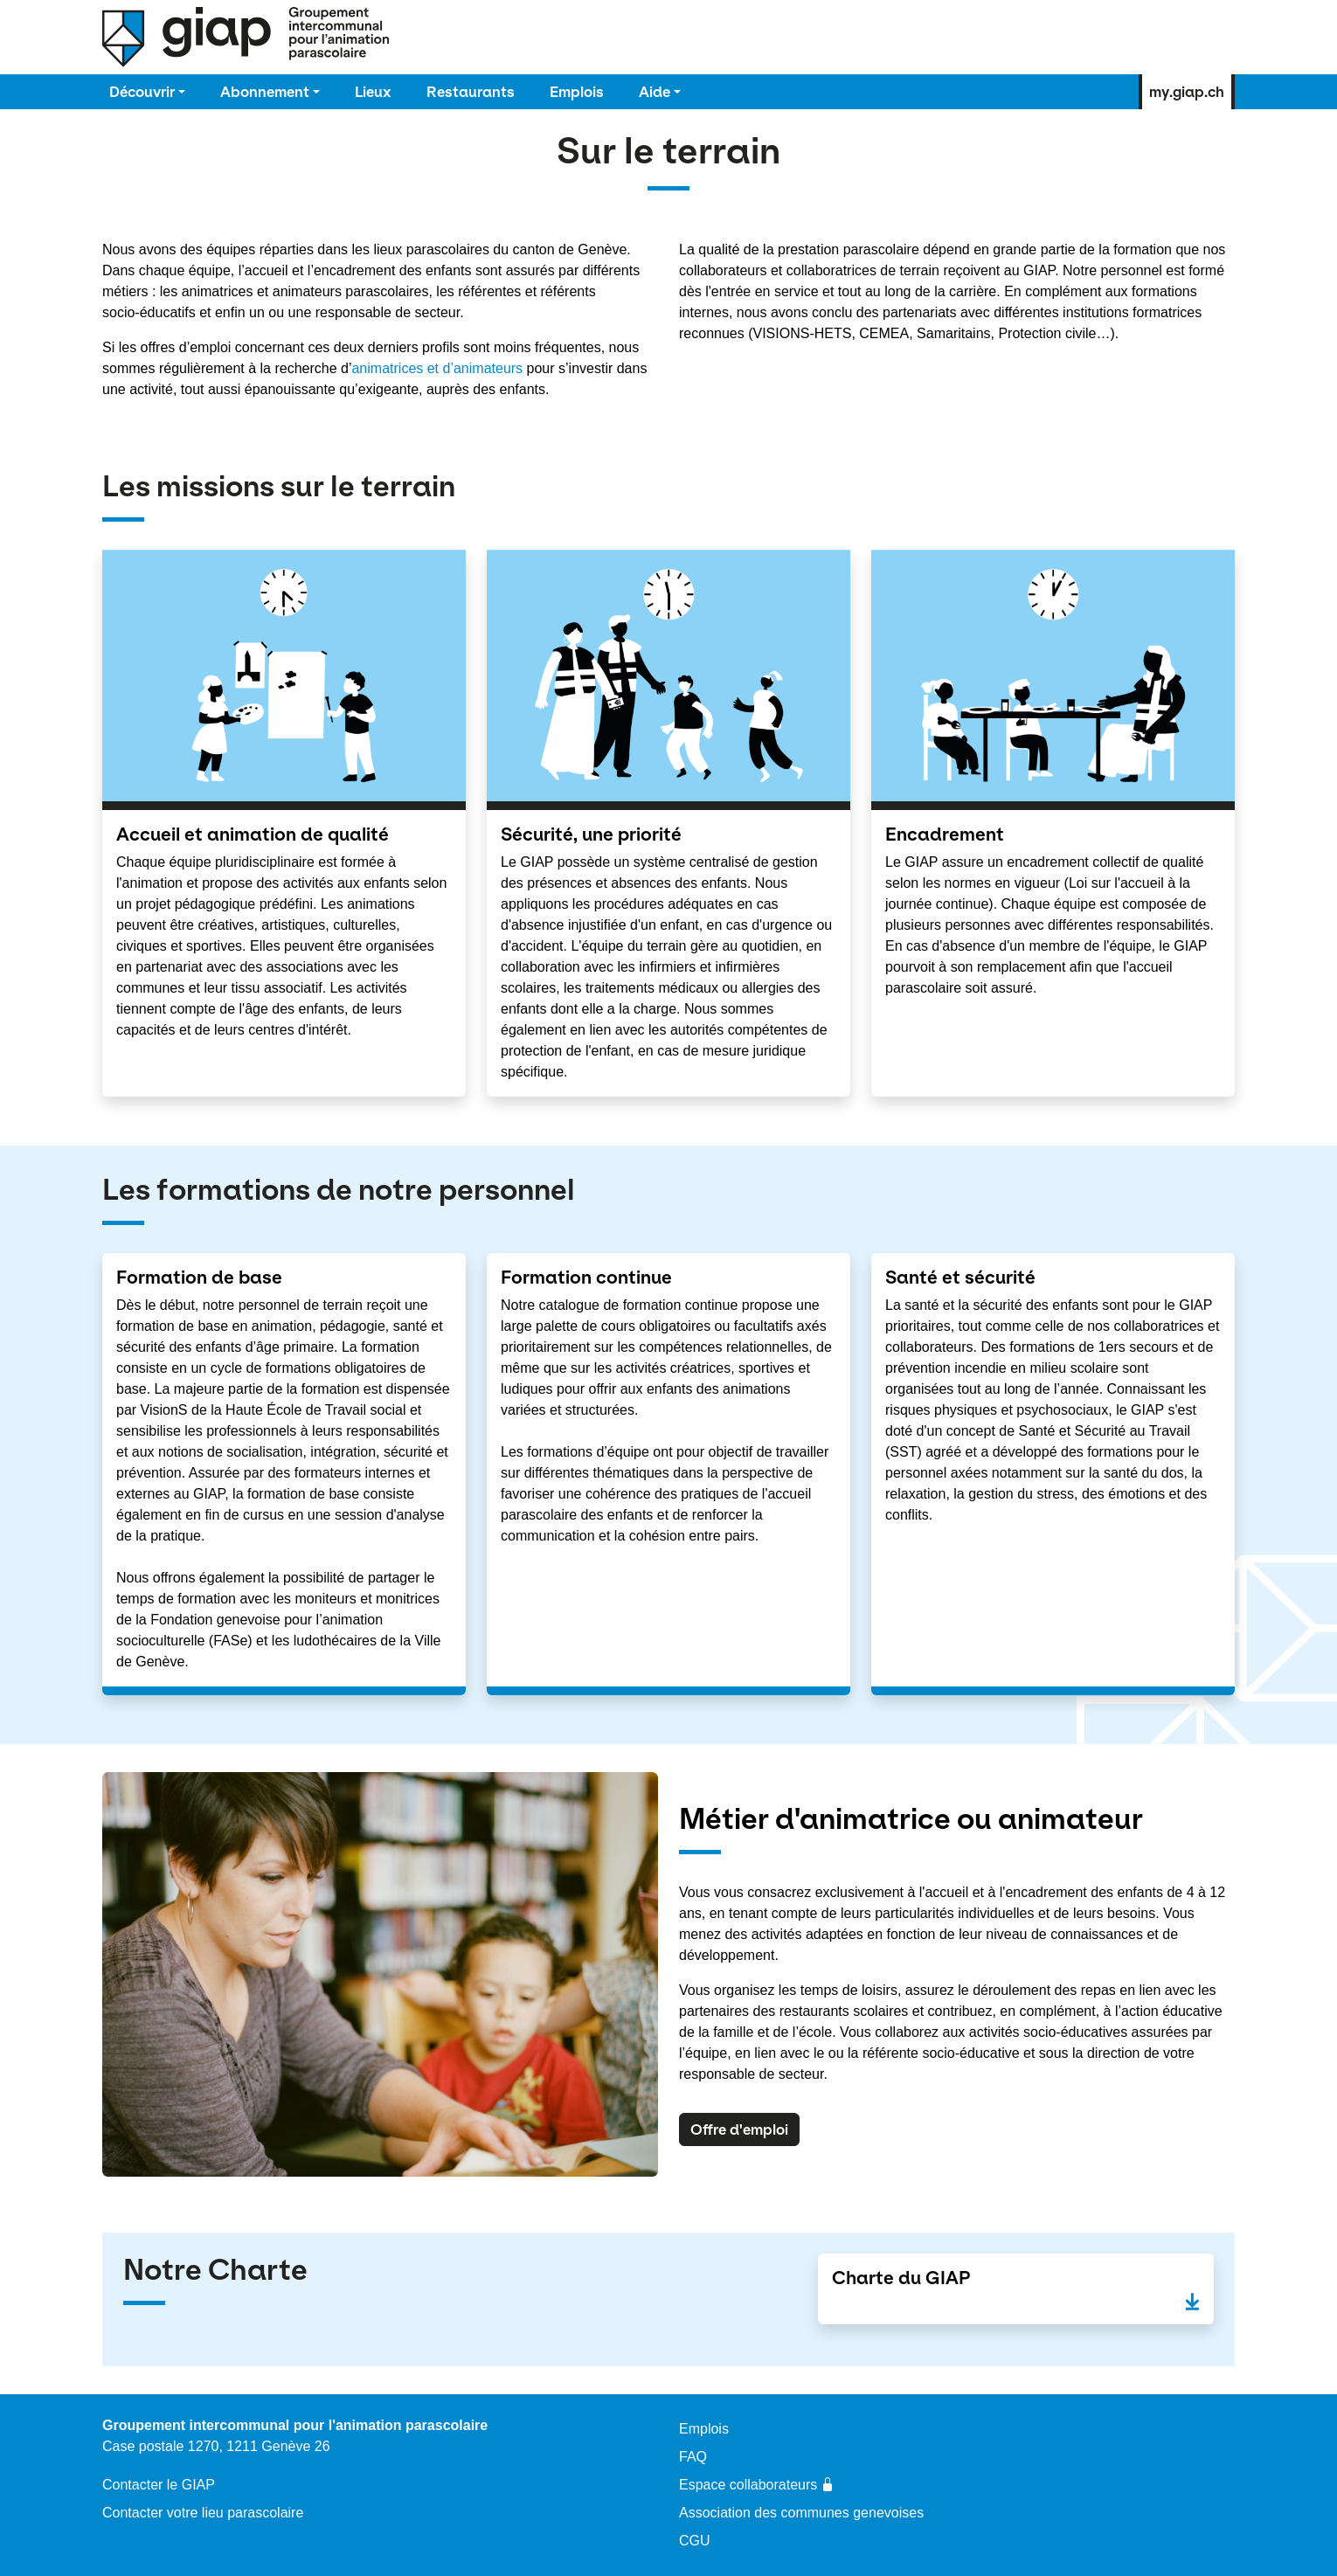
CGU (694, 2540)
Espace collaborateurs (757, 2484)
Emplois (577, 91)
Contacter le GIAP (158, 2484)
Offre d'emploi (739, 2129)
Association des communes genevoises (801, 2512)
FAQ (693, 2456)
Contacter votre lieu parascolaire (202, 2512)
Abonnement (264, 91)
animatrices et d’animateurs (438, 368)
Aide (654, 91)
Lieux (373, 91)
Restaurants (470, 91)
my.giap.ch (1186, 91)
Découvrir (142, 91)
